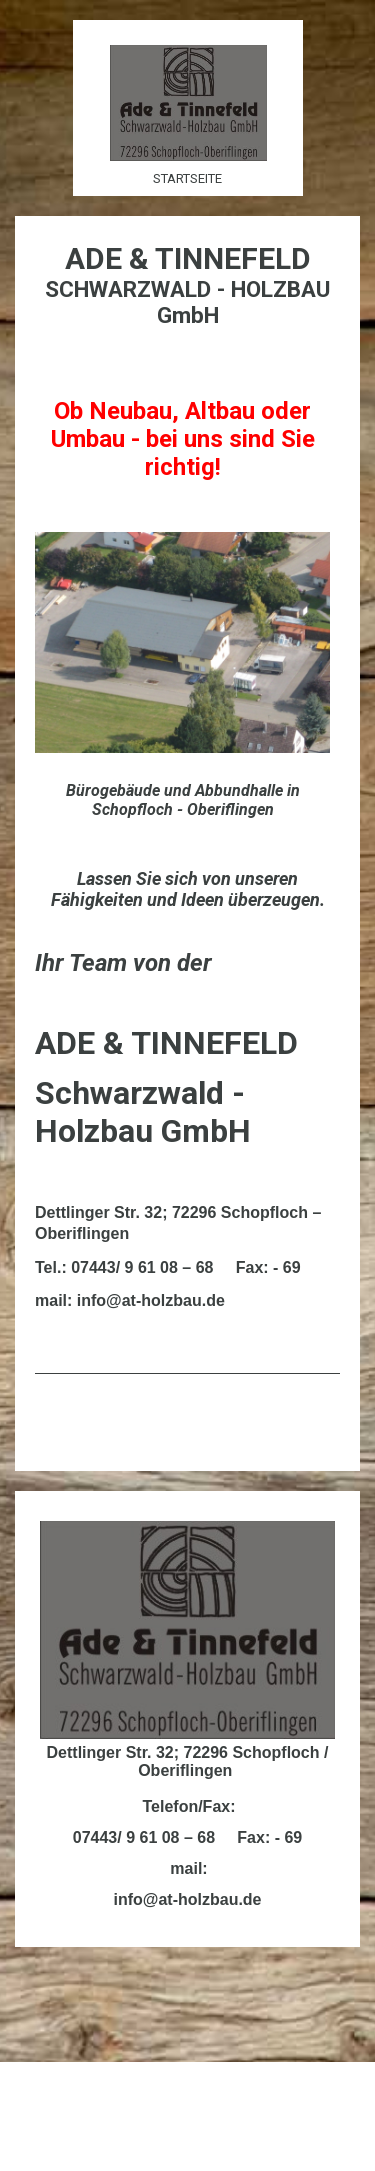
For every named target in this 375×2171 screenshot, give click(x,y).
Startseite (187, 178)
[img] (188, 103)
